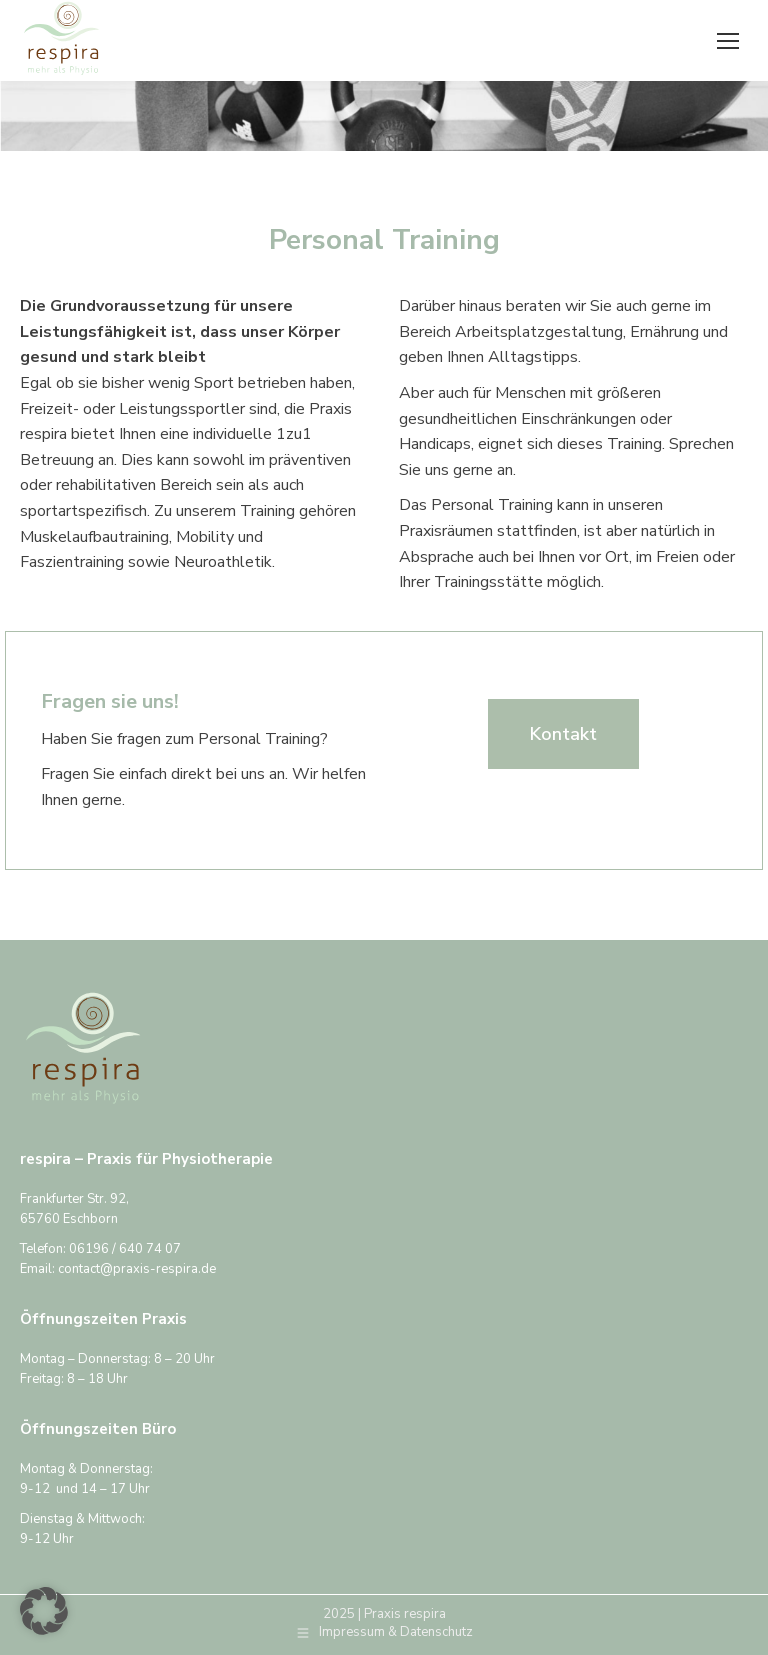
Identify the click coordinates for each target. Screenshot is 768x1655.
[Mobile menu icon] (728, 41)
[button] (44, 1611)
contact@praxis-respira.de (137, 1269)
